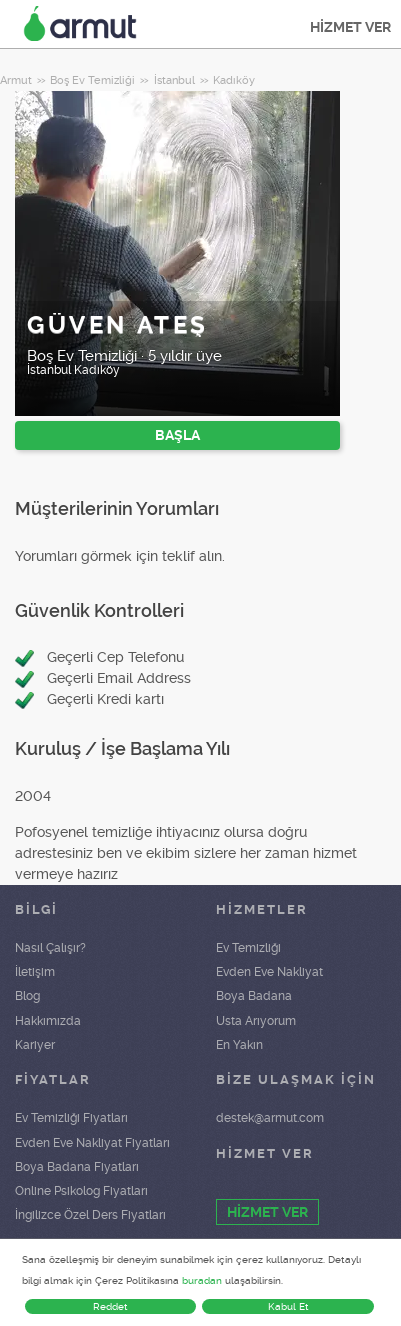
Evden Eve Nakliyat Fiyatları (92, 1143)
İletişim (35, 972)
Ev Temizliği (248, 948)
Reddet (110, 1306)
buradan (202, 1280)
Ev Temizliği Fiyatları (71, 1118)
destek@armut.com (270, 1118)
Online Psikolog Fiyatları (81, 1191)
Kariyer (35, 1045)
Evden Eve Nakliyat (269, 972)
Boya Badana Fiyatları (77, 1167)
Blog (27, 996)
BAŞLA (177, 435)
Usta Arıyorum (256, 1021)
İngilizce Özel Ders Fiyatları (90, 1215)
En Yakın (239, 1045)
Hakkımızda (48, 1021)
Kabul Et (288, 1306)
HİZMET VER (350, 27)
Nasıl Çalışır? (50, 948)
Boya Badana (254, 996)
